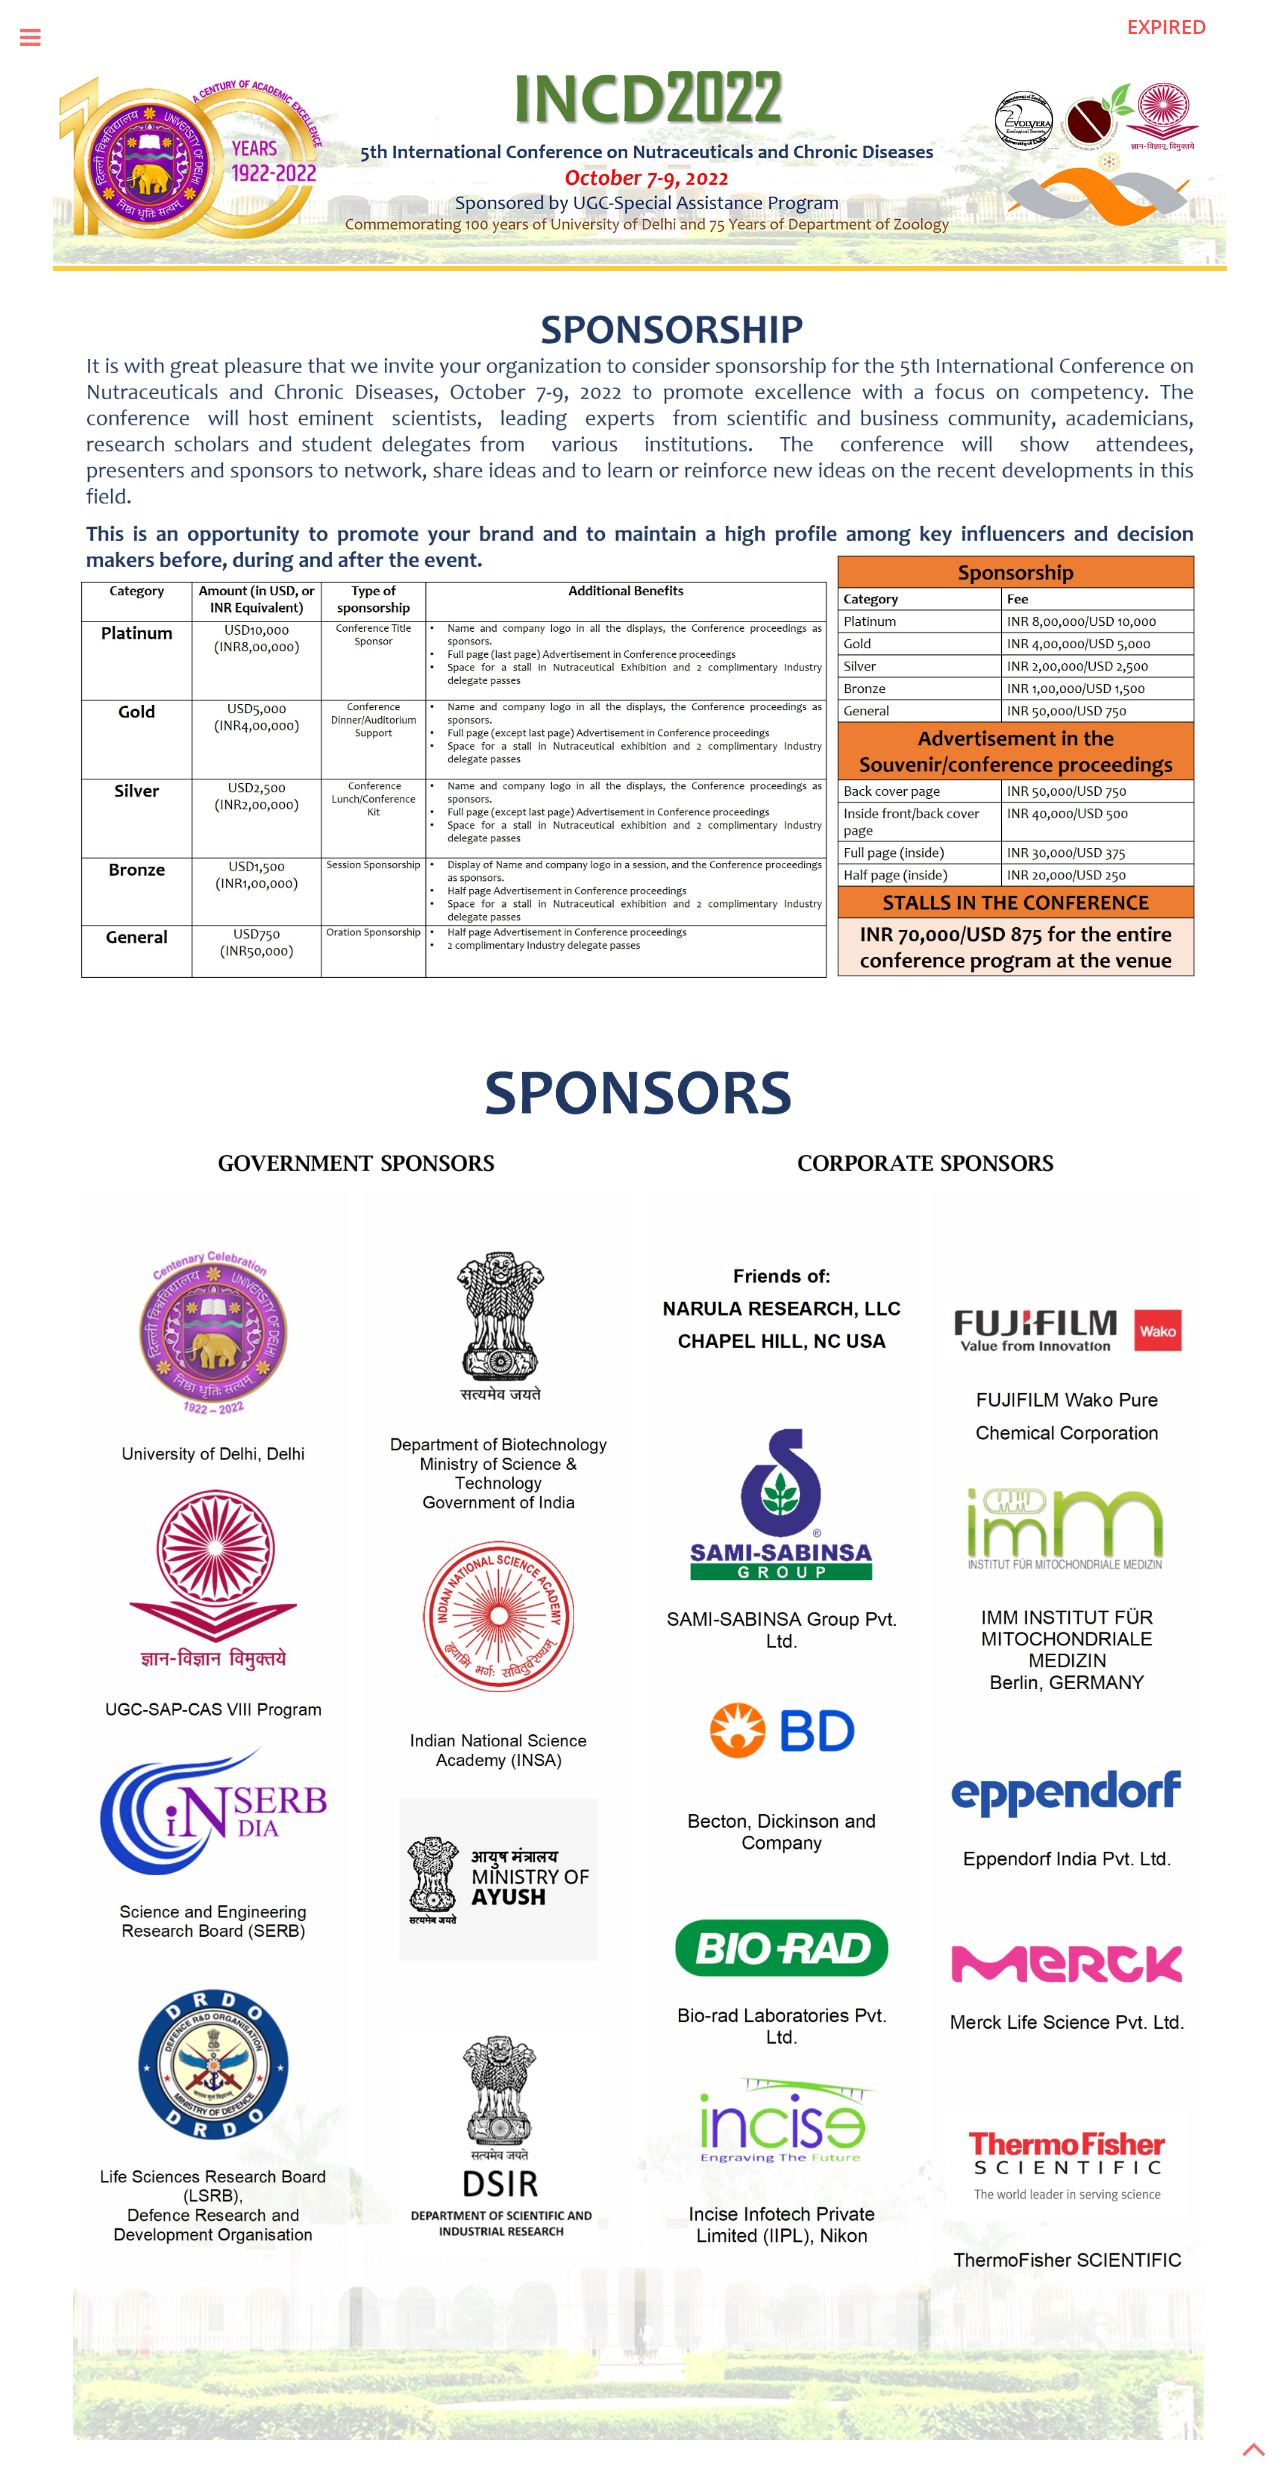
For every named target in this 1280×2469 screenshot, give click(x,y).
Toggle (30, 37)
